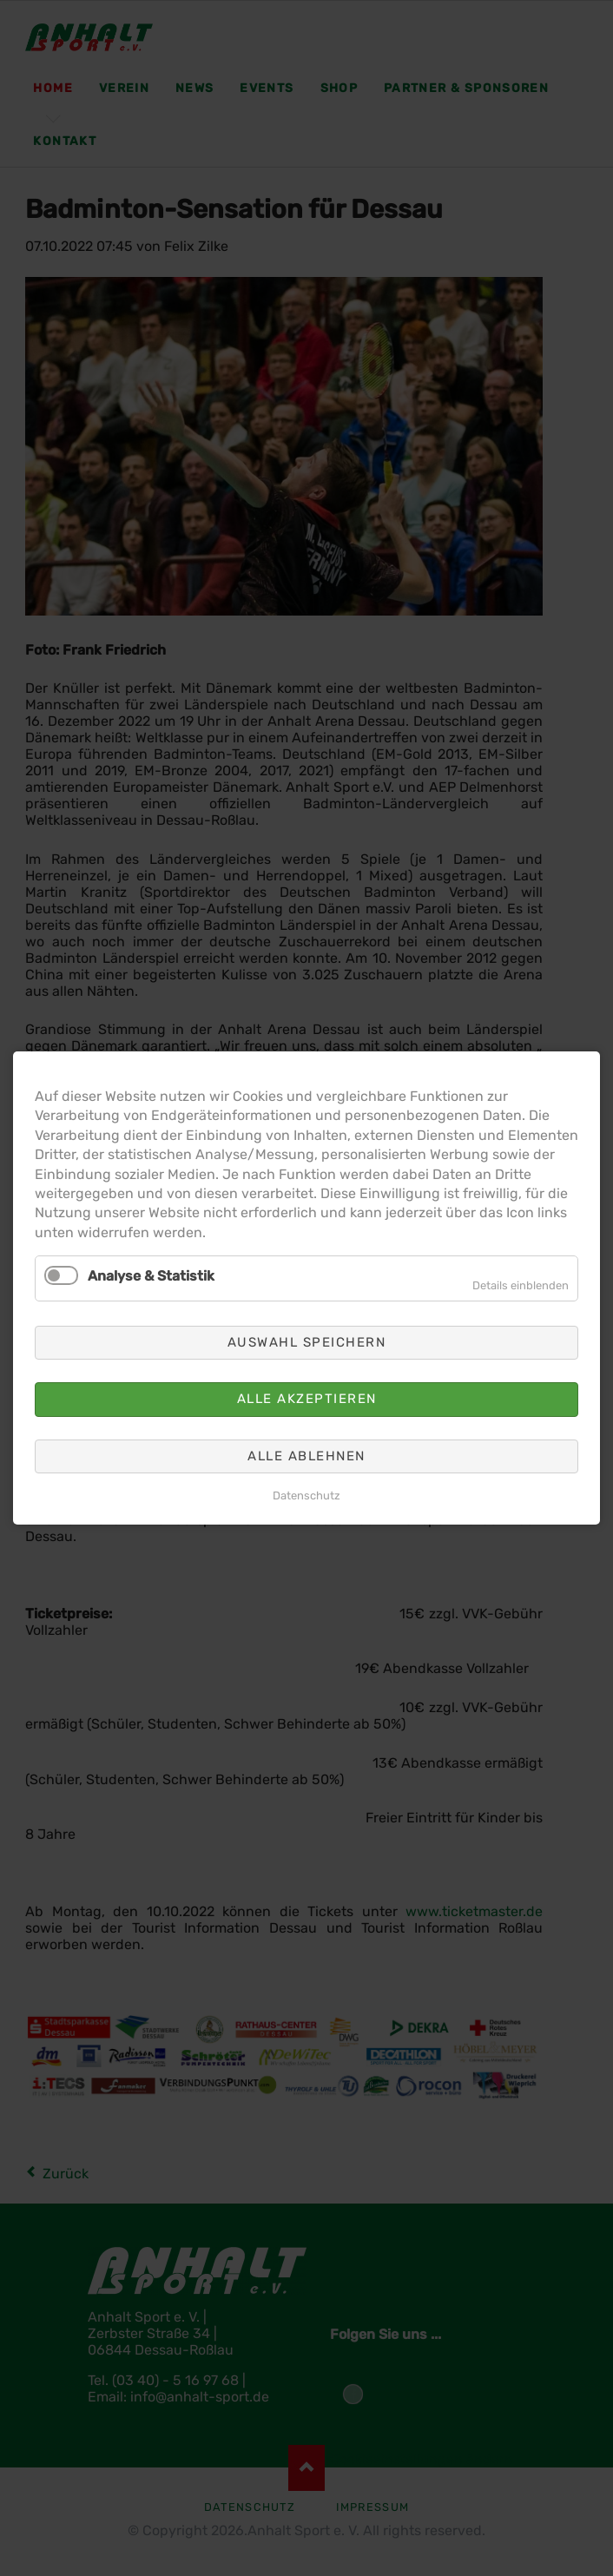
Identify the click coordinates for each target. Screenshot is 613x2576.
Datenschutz (306, 1495)
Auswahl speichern (306, 1342)
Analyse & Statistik (151, 1276)
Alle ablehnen (306, 1456)
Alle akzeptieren (307, 1399)
